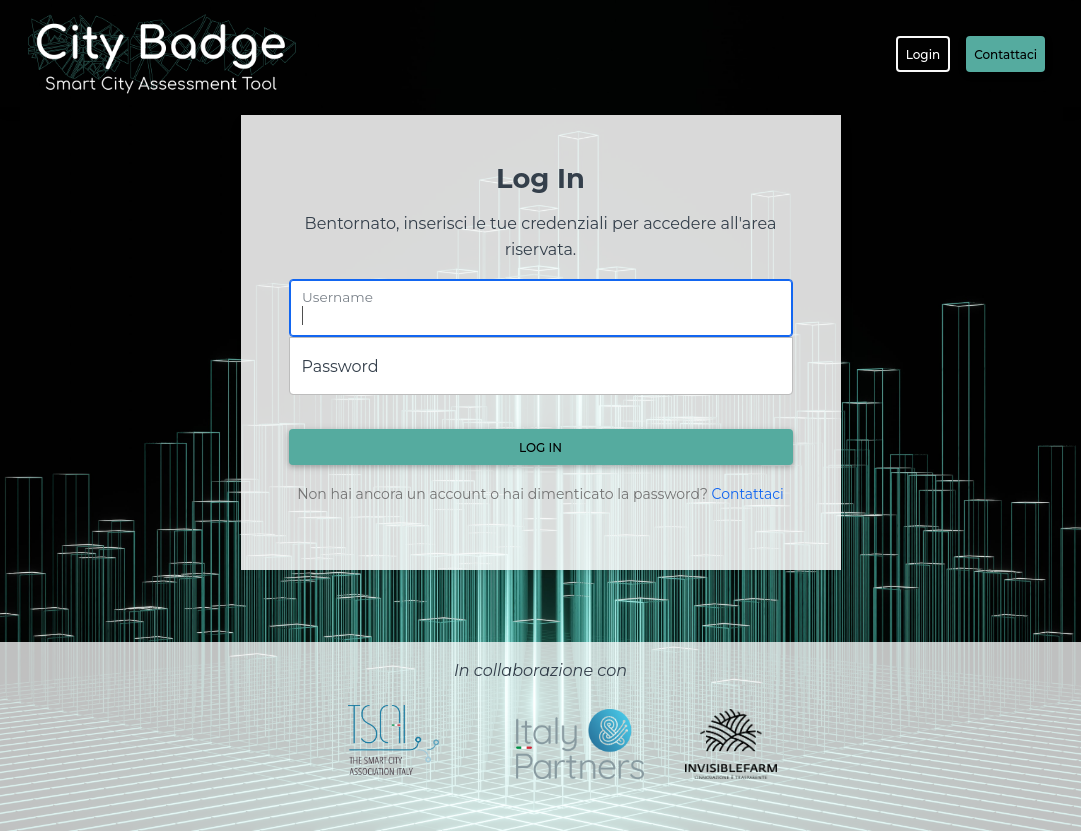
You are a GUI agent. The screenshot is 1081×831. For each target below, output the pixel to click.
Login (923, 54)
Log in (540, 447)
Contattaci (1005, 54)
